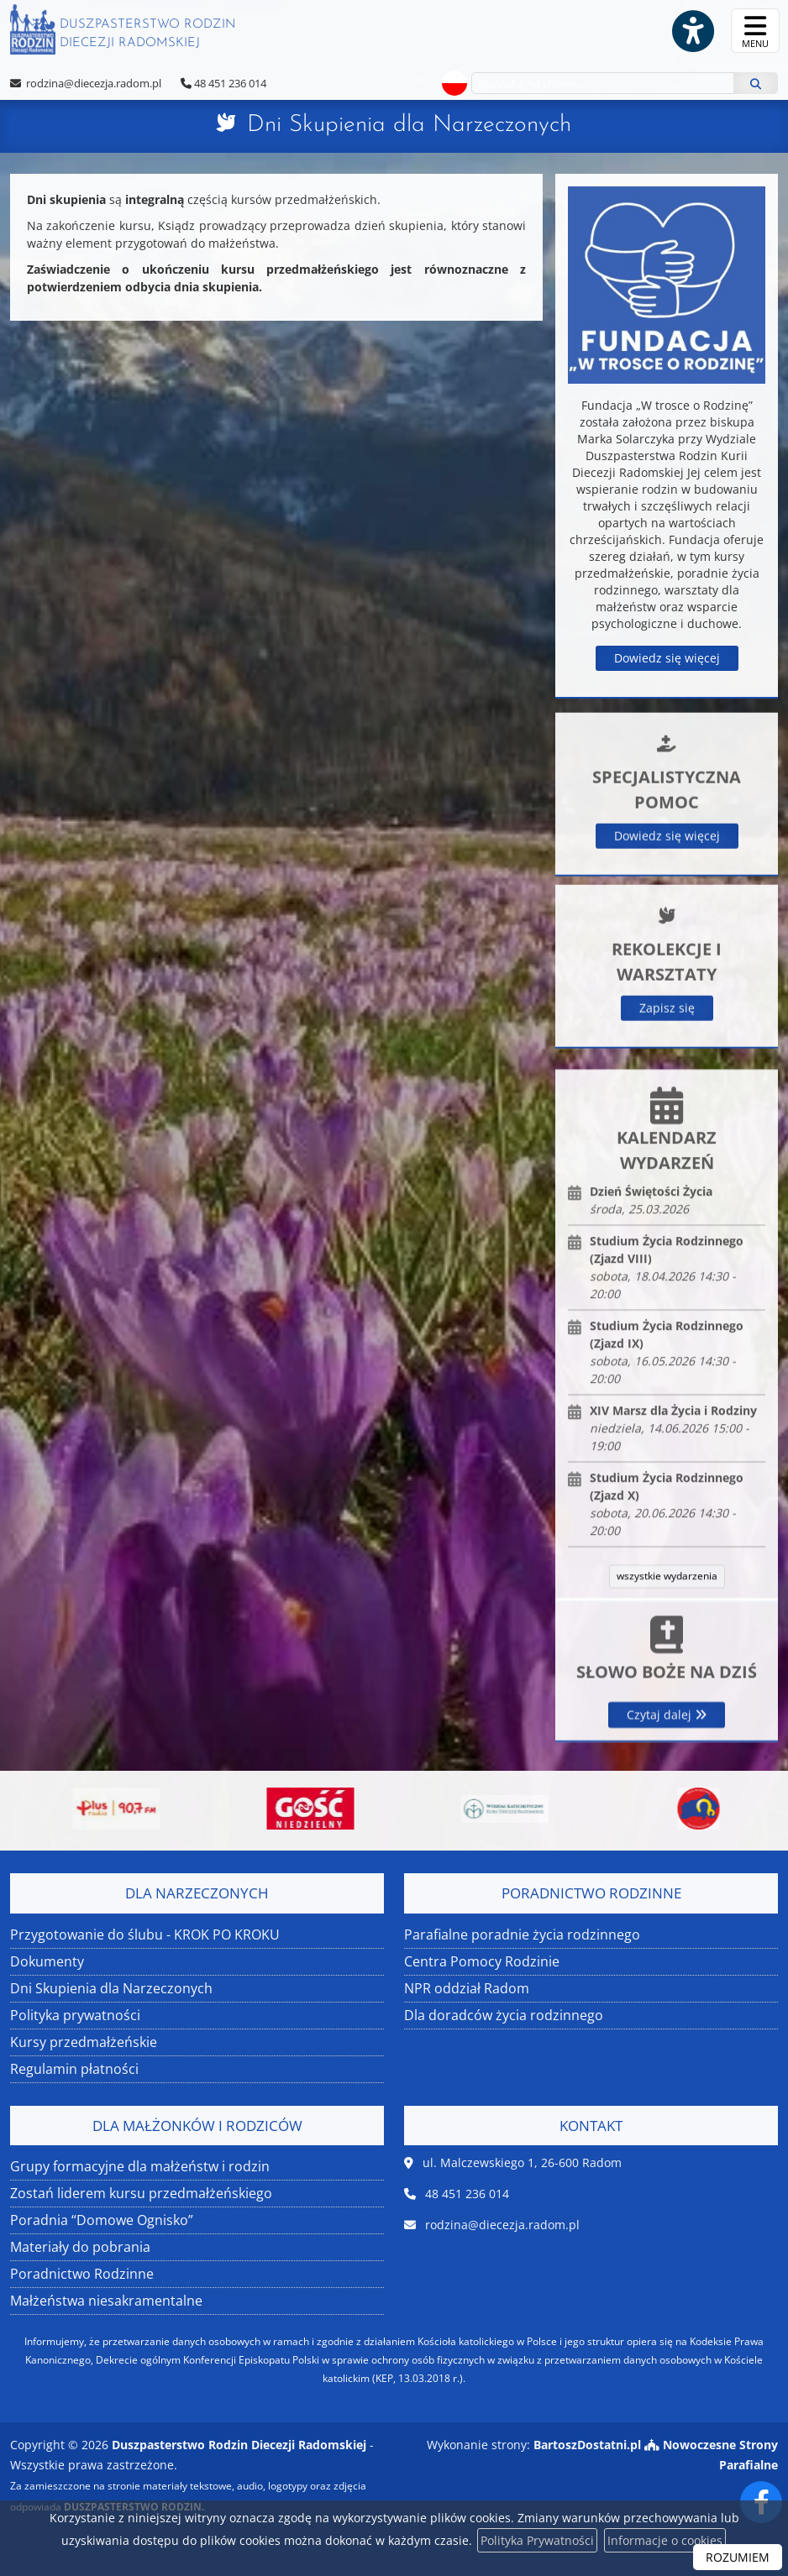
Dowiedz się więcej (667, 658)
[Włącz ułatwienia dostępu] (692, 31)
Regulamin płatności (74, 2069)
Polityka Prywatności (537, 2540)
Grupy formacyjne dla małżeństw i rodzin (140, 2166)
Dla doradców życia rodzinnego (503, 2015)
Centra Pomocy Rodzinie (481, 1961)
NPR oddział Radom (466, 1988)
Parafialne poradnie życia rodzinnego (522, 1934)
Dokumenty (47, 1961)
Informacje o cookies (664, 2540)
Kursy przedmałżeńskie (83, 2042)
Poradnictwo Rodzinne (82, 2273)
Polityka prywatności (75, 2015)
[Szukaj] (755, 83)
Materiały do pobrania (80, 2247)
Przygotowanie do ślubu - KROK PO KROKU (145, 1934)
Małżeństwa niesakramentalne (106, 2300)
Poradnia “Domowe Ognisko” (101, 2220)
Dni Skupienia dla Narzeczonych (409, 125)
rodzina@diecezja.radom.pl (92, 83)
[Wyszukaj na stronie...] (602, 83)
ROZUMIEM (738, 2557)
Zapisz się (667, 1154)
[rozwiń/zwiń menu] (755, 30)
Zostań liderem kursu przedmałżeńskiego (141, 2193)
